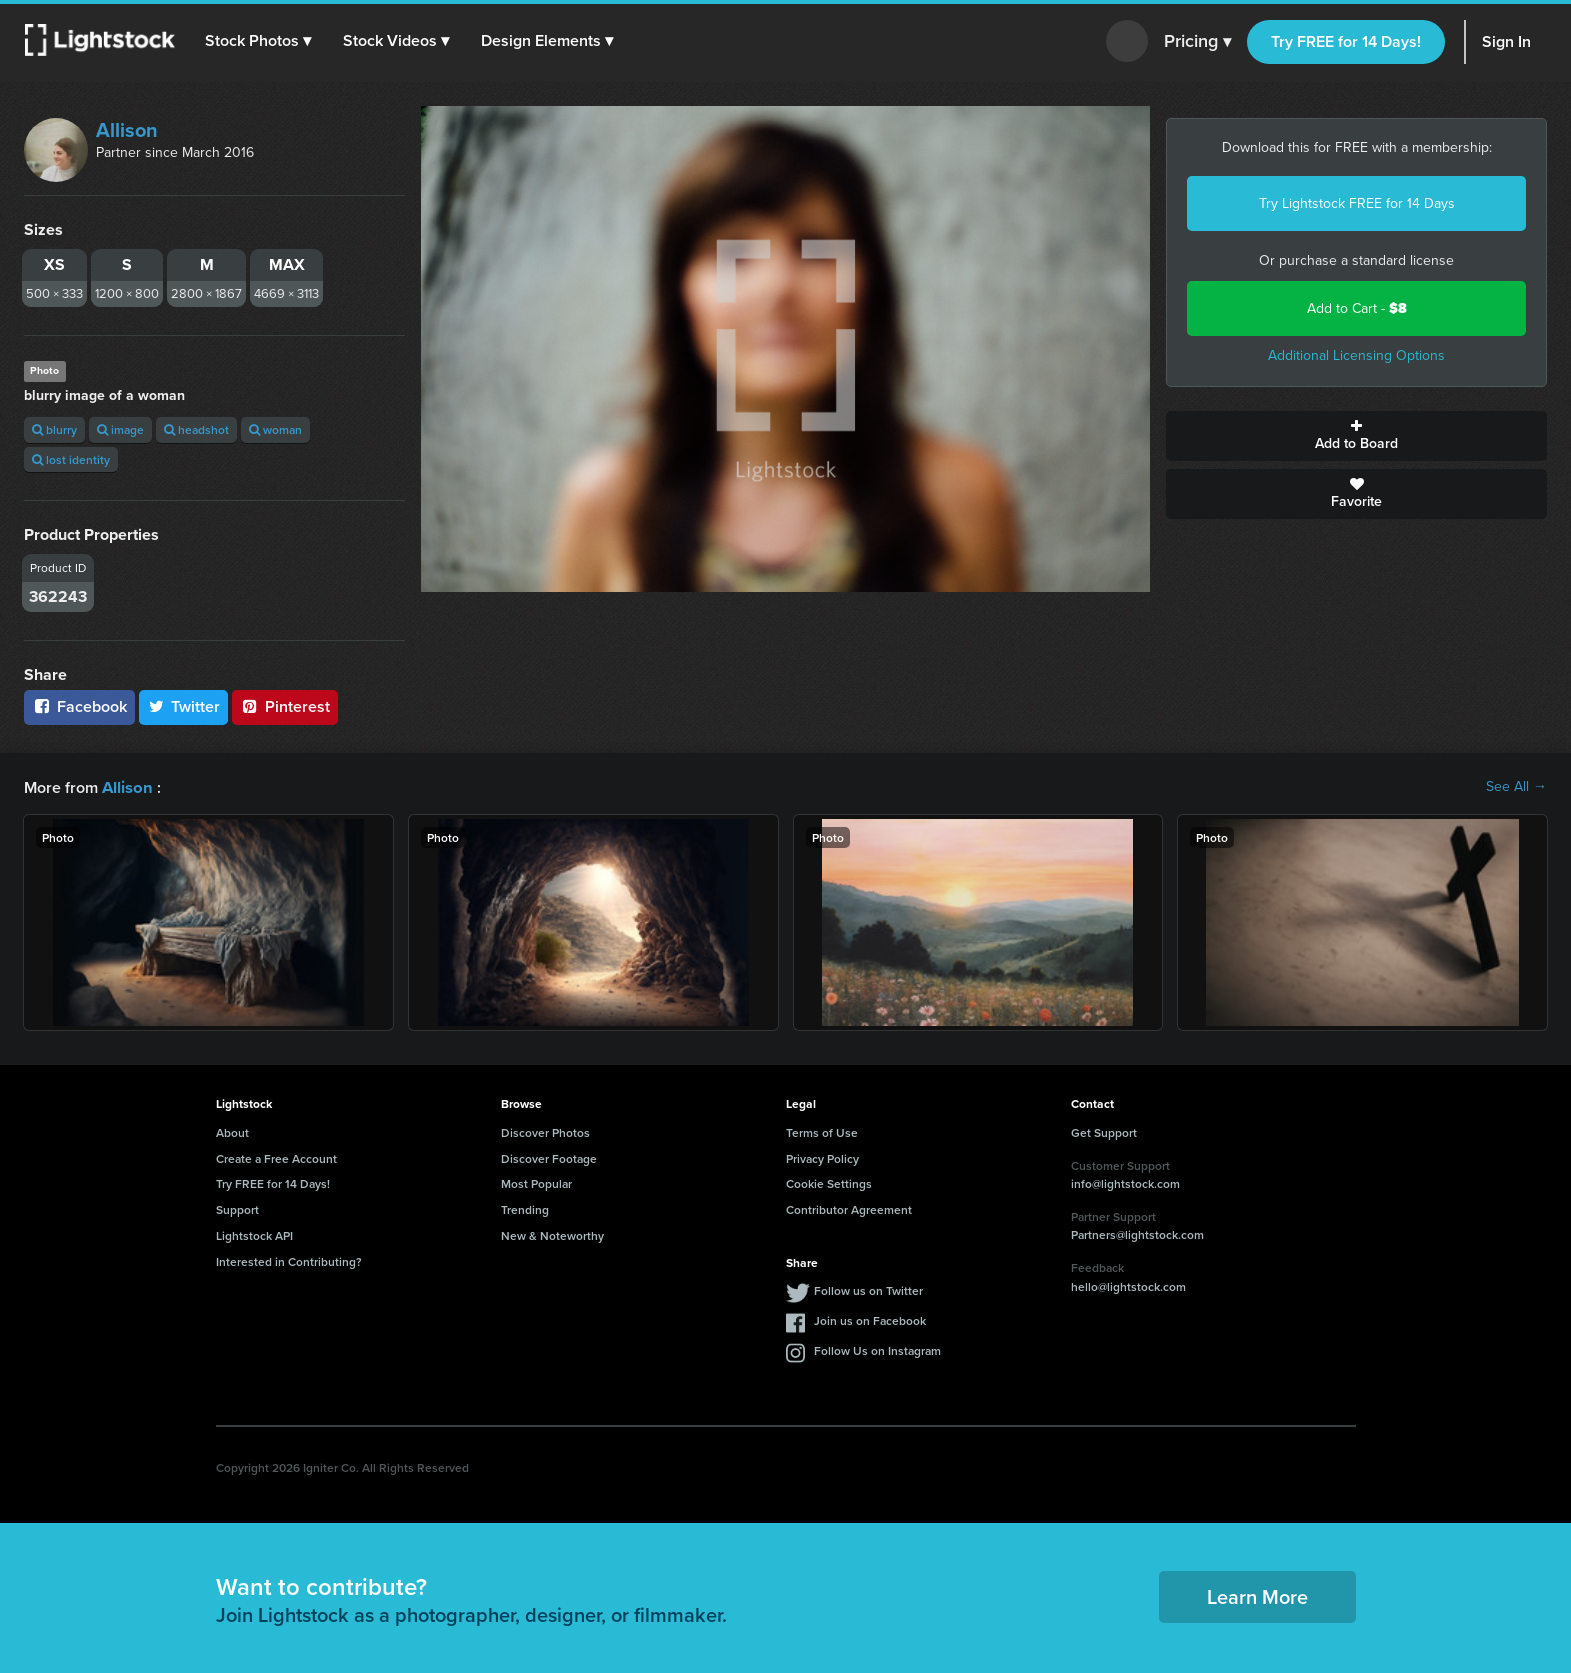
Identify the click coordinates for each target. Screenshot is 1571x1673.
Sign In (1506, 41)
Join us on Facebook (870, 1319)
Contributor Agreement (849, 1208)
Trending (525, 1208)
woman (275, 429)
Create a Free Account (276, 1157)
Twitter (184, 706)
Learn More (1257, 1595)
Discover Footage (549, 1157)
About (232, 1131)
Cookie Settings (829, 1182)
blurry (54, 429)
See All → (1516, 787)
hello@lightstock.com (1128, 1285)
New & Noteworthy (552, 1234)
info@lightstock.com (1125, 1182)
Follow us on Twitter (868, 1289)
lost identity (71, 459)
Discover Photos (545, 1131)
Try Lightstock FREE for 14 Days (1357, 203)
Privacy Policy (822, 1157)
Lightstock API (254, 1234)
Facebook (79, 706)
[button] (259, 41)
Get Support (1104, 1131)
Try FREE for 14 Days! (1346, 41)
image (120, 429)
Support (237, 1208)
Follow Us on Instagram (877, 1349)
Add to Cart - (1357, 308)
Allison (127, 130)
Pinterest (285, 706)
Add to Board (1356, 436)
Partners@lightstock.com (1137, 1233)
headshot (196, 429)
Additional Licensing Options (1356, 355)
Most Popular (536, 1182)
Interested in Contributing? (289, 1260)
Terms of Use (822, 1131)
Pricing (1197, 42)
